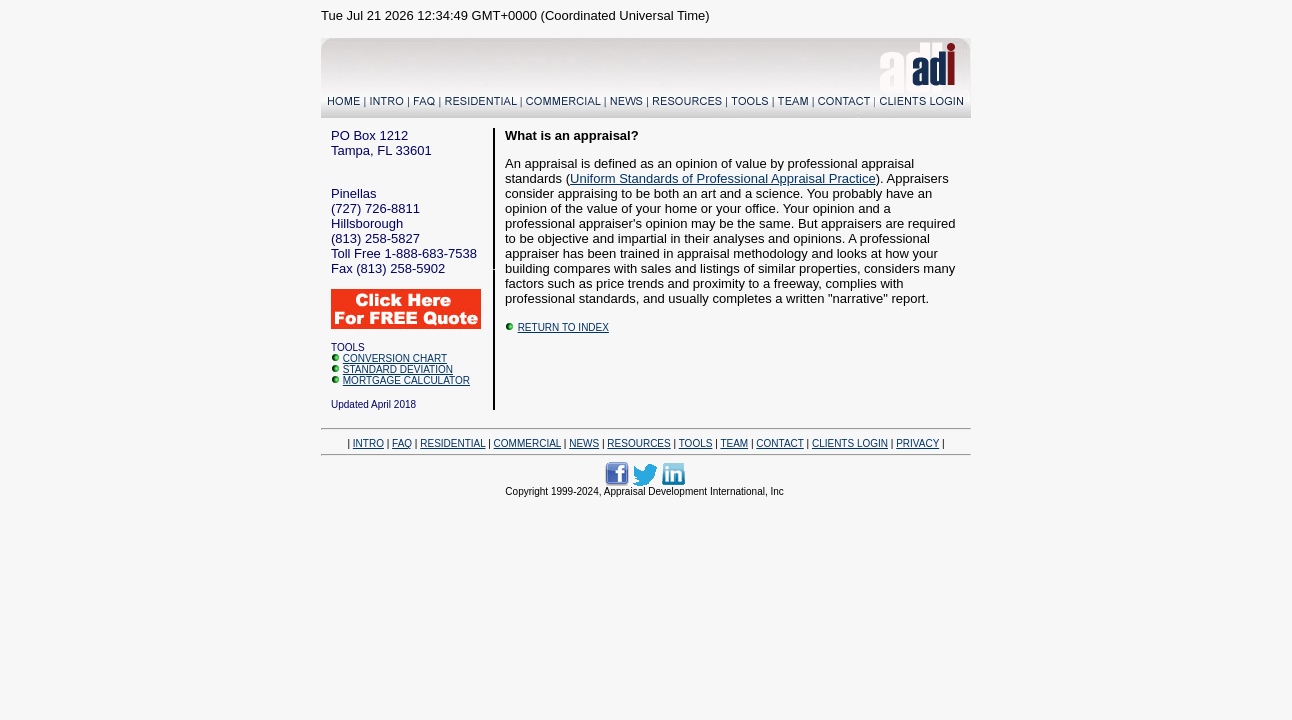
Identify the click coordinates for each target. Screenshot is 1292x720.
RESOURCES (638, 443)
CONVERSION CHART (395, 358)
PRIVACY (917, 443)
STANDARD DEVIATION (398, 369)
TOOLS (696, 443)
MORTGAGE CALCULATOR (406, 380)
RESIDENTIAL (452, 443)
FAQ (402, 443)
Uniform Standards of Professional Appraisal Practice (723, 178)
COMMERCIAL (527, 443)
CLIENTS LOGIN (850, 443)
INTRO (368, 443)
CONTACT (779, 443)
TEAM (734, 443)
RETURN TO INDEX (563, 327)
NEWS (584, 443)
